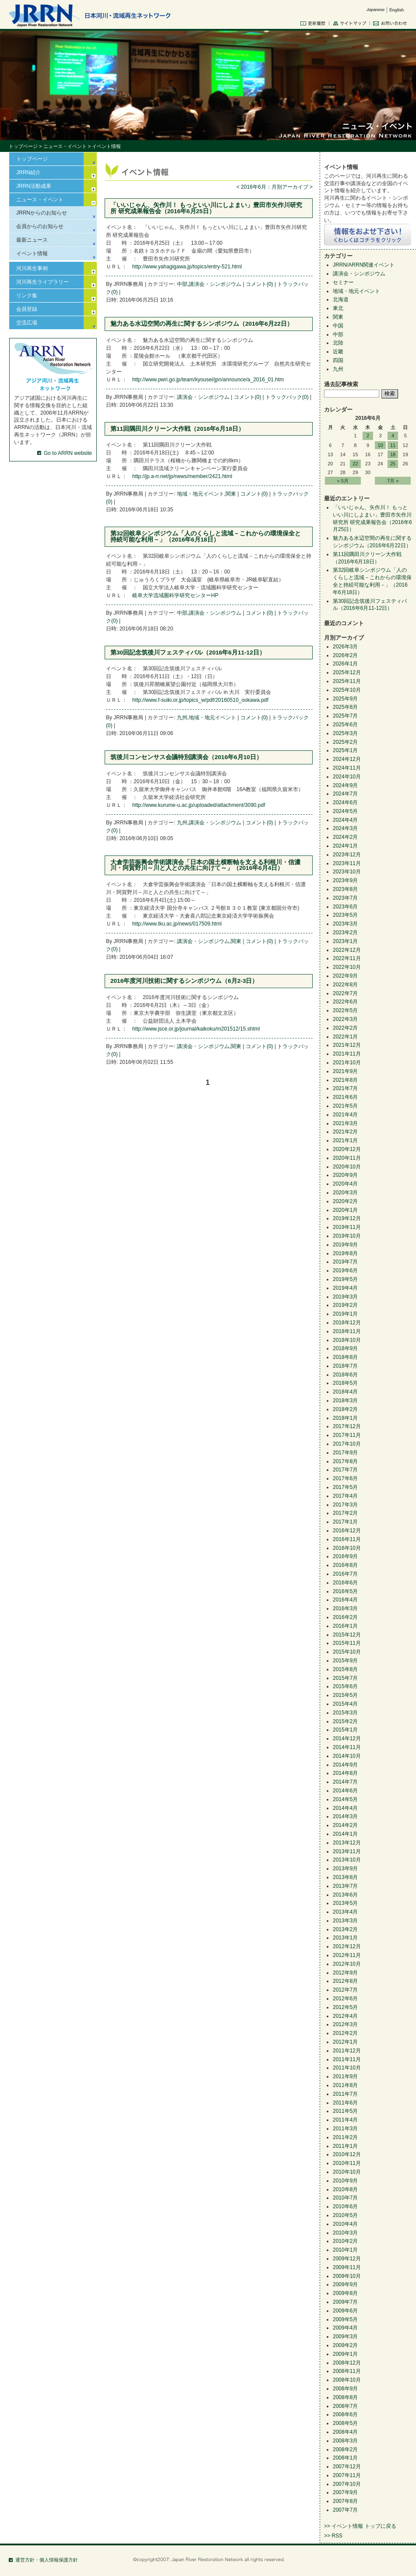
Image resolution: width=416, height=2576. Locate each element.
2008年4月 (345, 2432)
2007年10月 (347, 2484)
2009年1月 (345, 2354)
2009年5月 (345, 2319)
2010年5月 (345, 2215)
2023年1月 (345, 941)
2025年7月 (345, 716)
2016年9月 (345, 1556)
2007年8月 (345, 2501)
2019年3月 (345, 1297)
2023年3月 (345, 924)
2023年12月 (347, 855)
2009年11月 (347, 2267)
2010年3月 (345, 2233)
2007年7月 (345, 2510)
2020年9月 (345, 1175)
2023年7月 (345, 898)
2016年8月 (345, 1565)
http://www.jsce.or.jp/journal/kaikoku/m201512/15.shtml (196, 1029)
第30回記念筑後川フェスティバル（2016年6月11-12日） (187, 652)
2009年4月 (345, 2328)
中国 (338, 326)
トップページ (23, 146)
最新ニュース (32, 240)
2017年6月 (345, 1478)
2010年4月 (345, 2224)
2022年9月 (345, 976)
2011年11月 (347, 2059)
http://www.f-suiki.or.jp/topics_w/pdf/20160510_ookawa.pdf (200, 700)
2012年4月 (345, 2016)
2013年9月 (345, 1868)
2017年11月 (347, 1435)
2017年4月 (345, 1496)
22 (355, 463)
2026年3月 (345, 647)
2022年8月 (345, 985)
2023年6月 (345, 907)
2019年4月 (345, 1288)
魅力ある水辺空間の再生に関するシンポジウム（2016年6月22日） (201, 323)
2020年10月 (347, 1167)
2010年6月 (345, 2206)
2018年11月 (347, 1331)
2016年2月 (345, 1617)
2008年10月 (347, 2380)
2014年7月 (345, 1782)
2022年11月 (347, 958)
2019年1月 (345, 1314)
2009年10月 (347, 2276)
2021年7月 (345, 1088)
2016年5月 (345, 1591)
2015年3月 (345, 1713)
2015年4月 (345, 1704)
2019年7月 (345, 1262)
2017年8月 (345, 1461)
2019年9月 (345, 1245)
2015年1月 (345, 1730)
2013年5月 (345, 1903)
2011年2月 (345, 2137)
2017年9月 (345, 1453)
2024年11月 (347, 768)
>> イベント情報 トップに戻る (360, 2526)
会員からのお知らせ (39, 226)
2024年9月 (345, 785)
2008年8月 (345, 2397)
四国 (338, 360)
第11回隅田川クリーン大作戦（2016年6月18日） (177, 429)
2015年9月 (345, 1661)
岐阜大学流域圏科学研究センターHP (175, 595)
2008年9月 (345, 2389)
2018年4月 (345, 1392)
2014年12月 (347, 1738)
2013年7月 (345, 1886)
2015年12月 (347, 1635)
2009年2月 (345, 2345)
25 (392, 463)
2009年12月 (347, 2259)
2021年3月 (345, 1123)
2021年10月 (347, 1062)
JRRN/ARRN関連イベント (364, 265)
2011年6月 (345, 2103)
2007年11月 (347, 2475)
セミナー (343, 282)
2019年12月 (347, 1218)
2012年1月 (345, 2042)
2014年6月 (345, 1791)
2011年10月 (347, 2068)
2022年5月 (345, 1010)
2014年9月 (345, 1765)
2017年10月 (347, 1444)
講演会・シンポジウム (215, 284)
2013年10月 (347, 1860)
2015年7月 (345, 1678)
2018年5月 (345, 1383)
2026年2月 (345, 655)
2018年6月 (345, 1375)
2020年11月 (347, 1158)
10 (380, 445)
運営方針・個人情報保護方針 (46, 2559)
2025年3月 (345, 733)
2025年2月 (345, 742)
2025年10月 (347, 690)
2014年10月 (347, 1756)
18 (392, 454)
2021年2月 (345, 1132)
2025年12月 (347, 672)
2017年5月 (345, 1487)
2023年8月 (345, 889)
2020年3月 (345, 1192)
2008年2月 (345, 2449)
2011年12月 (347, 2051)
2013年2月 (345, 1929)
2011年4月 (345, 2120)
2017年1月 (345, 1522)
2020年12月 (347, 1149)
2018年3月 (345, 1400)
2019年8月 (345, 1253)
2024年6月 (345, 802)
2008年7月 (345, 2406)
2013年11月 (347, 1851)
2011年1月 (345, 2146)
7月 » (392, 480)
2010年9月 (345, 2181)
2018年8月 (345, 1357)
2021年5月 (345, 1106)
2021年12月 (347, 1045)
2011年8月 (345, 2085)
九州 (182, 717)
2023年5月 (345, 915)
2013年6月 (345, 1895)
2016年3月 (345, 1608)
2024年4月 (345, 820)
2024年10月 (347, 777)
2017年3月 (345, 1505)
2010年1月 (345, 2250)
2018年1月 (345, 1418)
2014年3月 (345, 1816)
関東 (231, 494)
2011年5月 (345, 2111)
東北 (338, 308)
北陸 (338, 343)
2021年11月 (347, 1054)
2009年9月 (345, 2284)
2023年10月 (347, 872)
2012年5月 (345, 2007)
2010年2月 (345, 2241)
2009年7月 (345, 2302)
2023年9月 (345, 880)
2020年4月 (345, 1184)
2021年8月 (345, 1080)
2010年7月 (345, 2198)
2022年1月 (345, 1037)
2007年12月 (347, 2466)
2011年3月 (345, 2129)
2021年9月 (345, 1071)
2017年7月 (345, 1470)
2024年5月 (345, 811)
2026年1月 (345, 664)
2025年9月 (345, 699)
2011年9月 (345, 2076)
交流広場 (26, 323)
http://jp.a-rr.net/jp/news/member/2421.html (182, 476)
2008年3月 (345, 2441)
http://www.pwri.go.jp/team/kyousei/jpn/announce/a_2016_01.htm (208, 380)
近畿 (338, 351)
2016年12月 (347, 1530)
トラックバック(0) (287, 397)
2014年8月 (345, 1773)
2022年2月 (345, 1028)
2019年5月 (345, 1279)
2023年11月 (347, 863)
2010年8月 (345, 2189)
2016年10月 (347, 1548)
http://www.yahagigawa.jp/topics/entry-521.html (187, 267)
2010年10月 (347, 2172)
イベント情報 (32, 253)
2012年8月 (345, 1981)
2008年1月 (345, 2458)
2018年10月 (347, 1340)
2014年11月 (347, 1747)
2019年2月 (345, 1305)
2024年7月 (345, 794)
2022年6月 (345, 1002)
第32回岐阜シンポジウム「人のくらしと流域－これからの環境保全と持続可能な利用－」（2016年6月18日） (205, 536)
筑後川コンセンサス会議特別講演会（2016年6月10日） (186, 757)
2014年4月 (345, 1808)
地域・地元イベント (200, 494)
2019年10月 (347, 1236)
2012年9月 (345, 1973)
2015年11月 (347, 1643)
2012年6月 (345, 1998)
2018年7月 (345, 1366)
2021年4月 (345, 1115)
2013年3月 (345, 1921)
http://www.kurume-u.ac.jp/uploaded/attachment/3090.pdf (198, 805)
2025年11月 (347, 681)
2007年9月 (345, 2492)
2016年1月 (345, 1626)
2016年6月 (345, 1583)
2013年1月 (345, 1938)
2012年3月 (345, 2024)
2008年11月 (347, 2371)
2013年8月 (345, 1877)
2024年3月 (345, 828)
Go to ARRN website (68, 453)
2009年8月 (345, 2293)
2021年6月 (345, 1097)
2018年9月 (345, 1348)
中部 (182, 284)
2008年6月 (345, 2414)
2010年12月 (347, 2154)
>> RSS (333, 2536)
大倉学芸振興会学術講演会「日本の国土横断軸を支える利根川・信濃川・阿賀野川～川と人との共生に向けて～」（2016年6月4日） (205, 865)
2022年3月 (345, 1019)
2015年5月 (345, 1695)
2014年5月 (345, 1799)
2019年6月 (345, 1270)
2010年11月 (347, 2163)
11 (392, 445)
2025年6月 (345, 724)
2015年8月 (345, 1669)
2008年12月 (347, 2363)
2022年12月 (347, 950)
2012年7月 (345, 1990)
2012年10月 (347, 1964)
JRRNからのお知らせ (41, 213)
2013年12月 (347, 1843)
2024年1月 (345, 846)
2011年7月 (345, 2094)
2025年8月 (345, 707)
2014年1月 (345, 1834)
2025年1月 (345, 750)
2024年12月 (347, 759)
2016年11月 (347, 1539)
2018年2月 (345, 1409)
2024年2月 (345, 837)
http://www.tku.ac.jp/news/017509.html (177, 924)
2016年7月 (345, 1574)
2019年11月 (347, 1227)
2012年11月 (347, 1955)
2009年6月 (345, 2311)
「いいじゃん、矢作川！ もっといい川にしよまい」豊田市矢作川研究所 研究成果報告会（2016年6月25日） (206, 208)
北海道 (341, 299)
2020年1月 (345, 1210)
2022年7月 (345, 993)
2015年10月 (347, 1652)
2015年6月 (345, 1686)
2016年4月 (345, 1600)
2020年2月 (345, 1201)
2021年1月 (345, 1140)
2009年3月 (345, 2336)
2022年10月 (347, 967)
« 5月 (343, 480)
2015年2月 (345, 1721)
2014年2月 (345, 1825)
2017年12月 (347, 1426)
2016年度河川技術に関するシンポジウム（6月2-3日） (184, 981)
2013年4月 (345, 1912)
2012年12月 (347, 1946)
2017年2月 (345, 1513)
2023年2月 (345, 932)
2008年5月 (345, 2423)
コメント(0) (259, 284)
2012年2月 (345, 2033)
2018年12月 (347, 1323)
